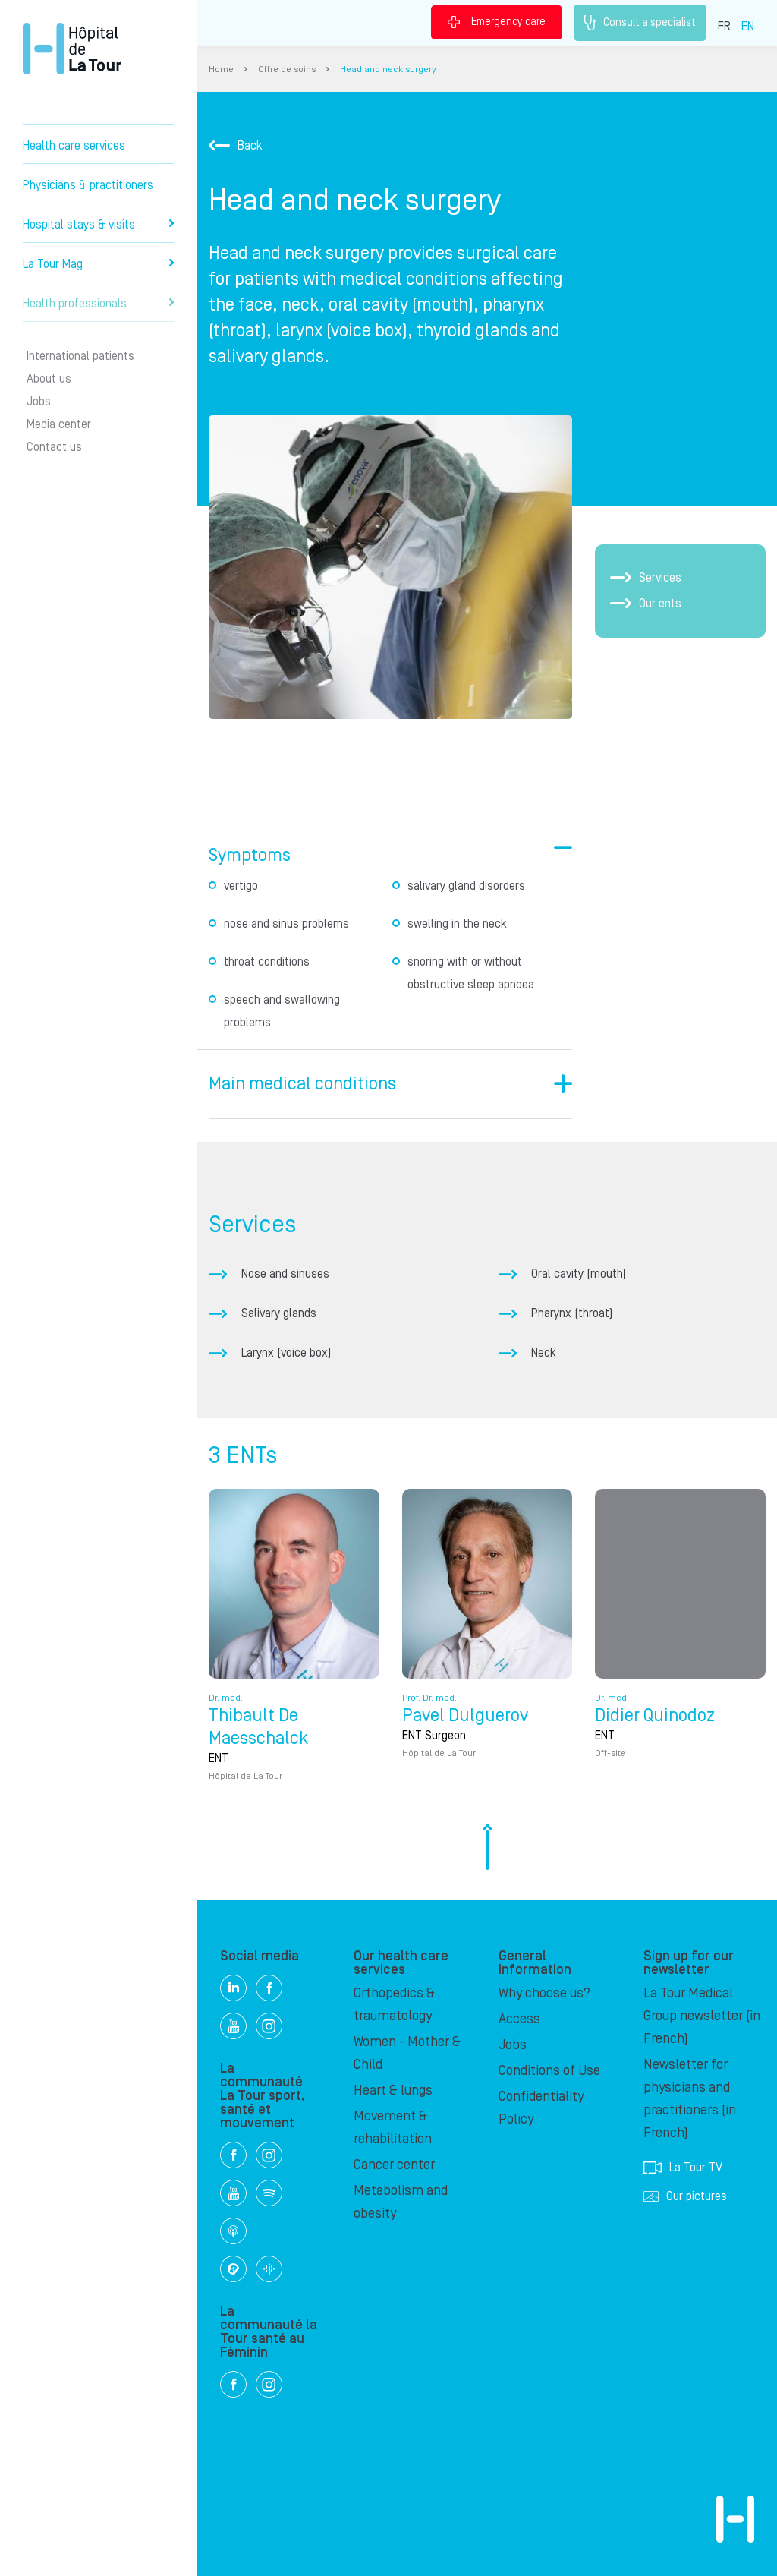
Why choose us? (544, 1993)
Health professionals (98, 304)
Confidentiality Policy (541, 2108)
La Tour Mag (98, 264)
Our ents (645, 603)
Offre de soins (287, 69)
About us (49, 379)
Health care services (74, 146)
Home (221, 69)
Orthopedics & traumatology (394, 2004)
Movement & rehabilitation (393, 2127)
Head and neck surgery (388, 69)
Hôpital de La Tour (72, 48)
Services (645, 578)
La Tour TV (682, 2167)
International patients (80, 356)
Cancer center (394, 2165)
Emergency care (497, 22)
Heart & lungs (393, 2090)
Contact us (54, 447)
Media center (59, 424)
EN (747, 26)
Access (519, 2019)
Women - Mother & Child (407, 2053)
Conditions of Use (549, 2071)
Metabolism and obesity (401, 2202)
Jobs (39, 401)
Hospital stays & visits (98, 225)
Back (236, 146)
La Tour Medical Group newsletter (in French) (701, 2016)
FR (724, 26)
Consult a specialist (640, 22)
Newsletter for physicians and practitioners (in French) (689, 2099)
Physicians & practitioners (88, 185)
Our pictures (685, 2196)
